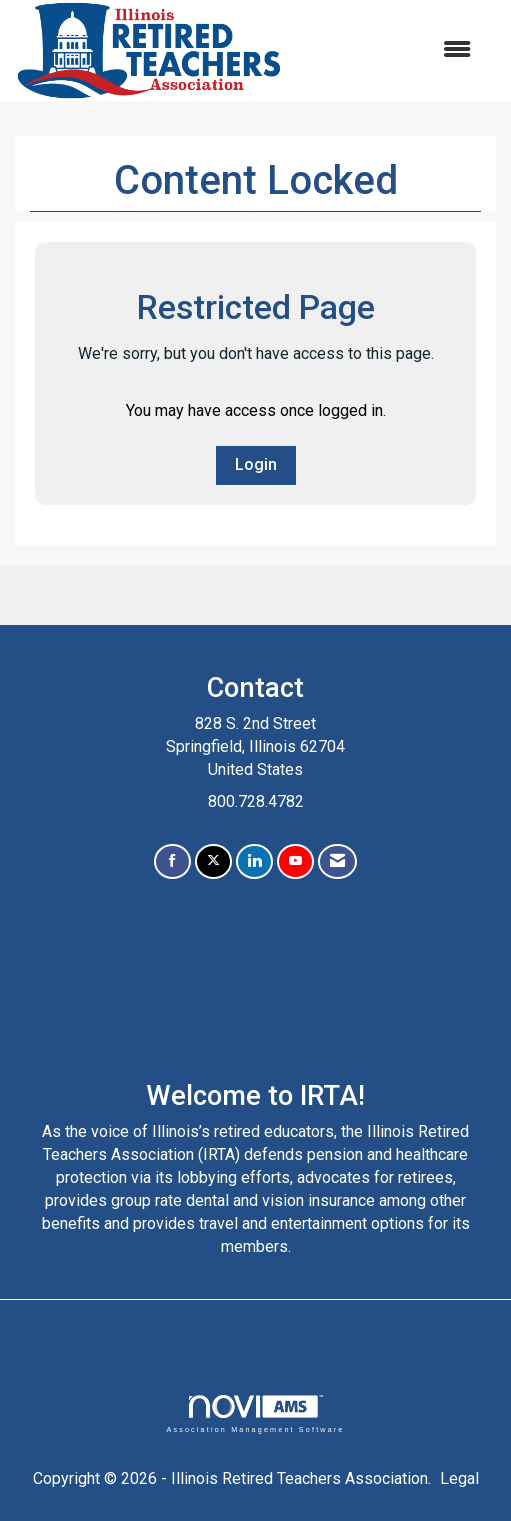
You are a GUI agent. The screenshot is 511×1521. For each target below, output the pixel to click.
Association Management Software (255, 1413)
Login (256, 464)
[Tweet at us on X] (213, 861)
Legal (459, 1478)
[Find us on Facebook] (172, 861)
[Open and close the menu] (387, 50)
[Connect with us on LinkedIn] (254, 861)
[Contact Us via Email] (337, 861)
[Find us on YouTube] (295, 861)
